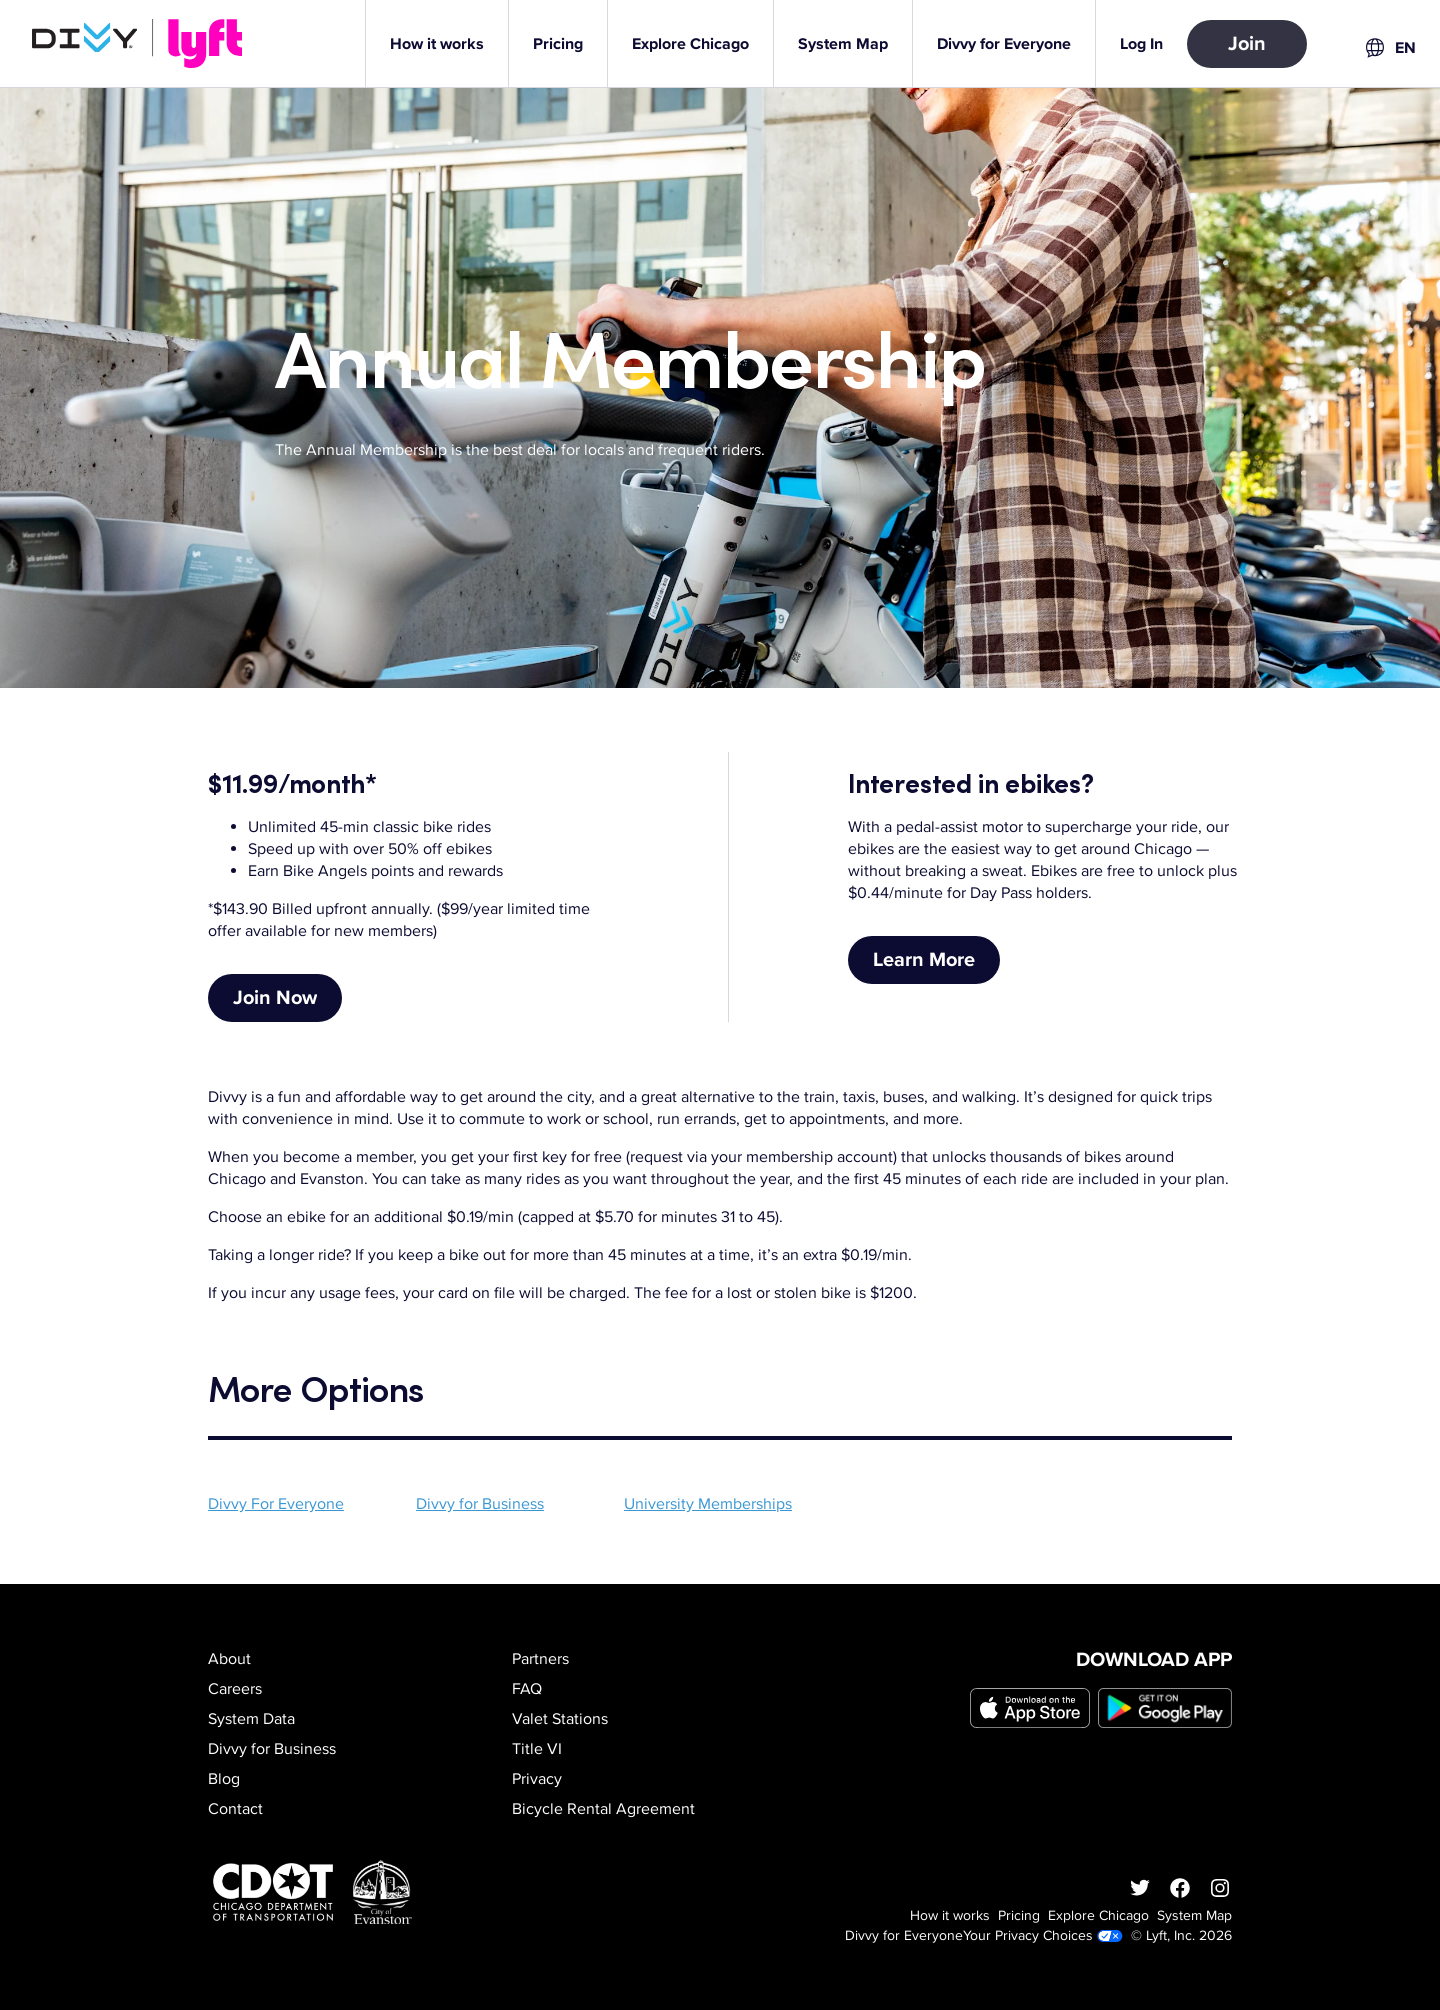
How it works (950, 1915)
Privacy (537, 1779)
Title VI (537, 1749)
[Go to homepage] (141, 43)
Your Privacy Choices (1043, 1935)
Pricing (1019, 1915)
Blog (224, 1779)
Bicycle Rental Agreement (603, 1809)
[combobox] (1389, 48)
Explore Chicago (1098, 1915)
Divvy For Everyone (276, 1504)
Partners (540, 1659)
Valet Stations (560, 1719)
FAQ (527, 1689)
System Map (1194, 1915)
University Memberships (708, 1504)
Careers (235, 1689)
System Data (251, 1719)
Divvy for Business (480, 1504)
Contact (235, 1809)
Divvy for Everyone (904, 1935)
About (229, 1659)
